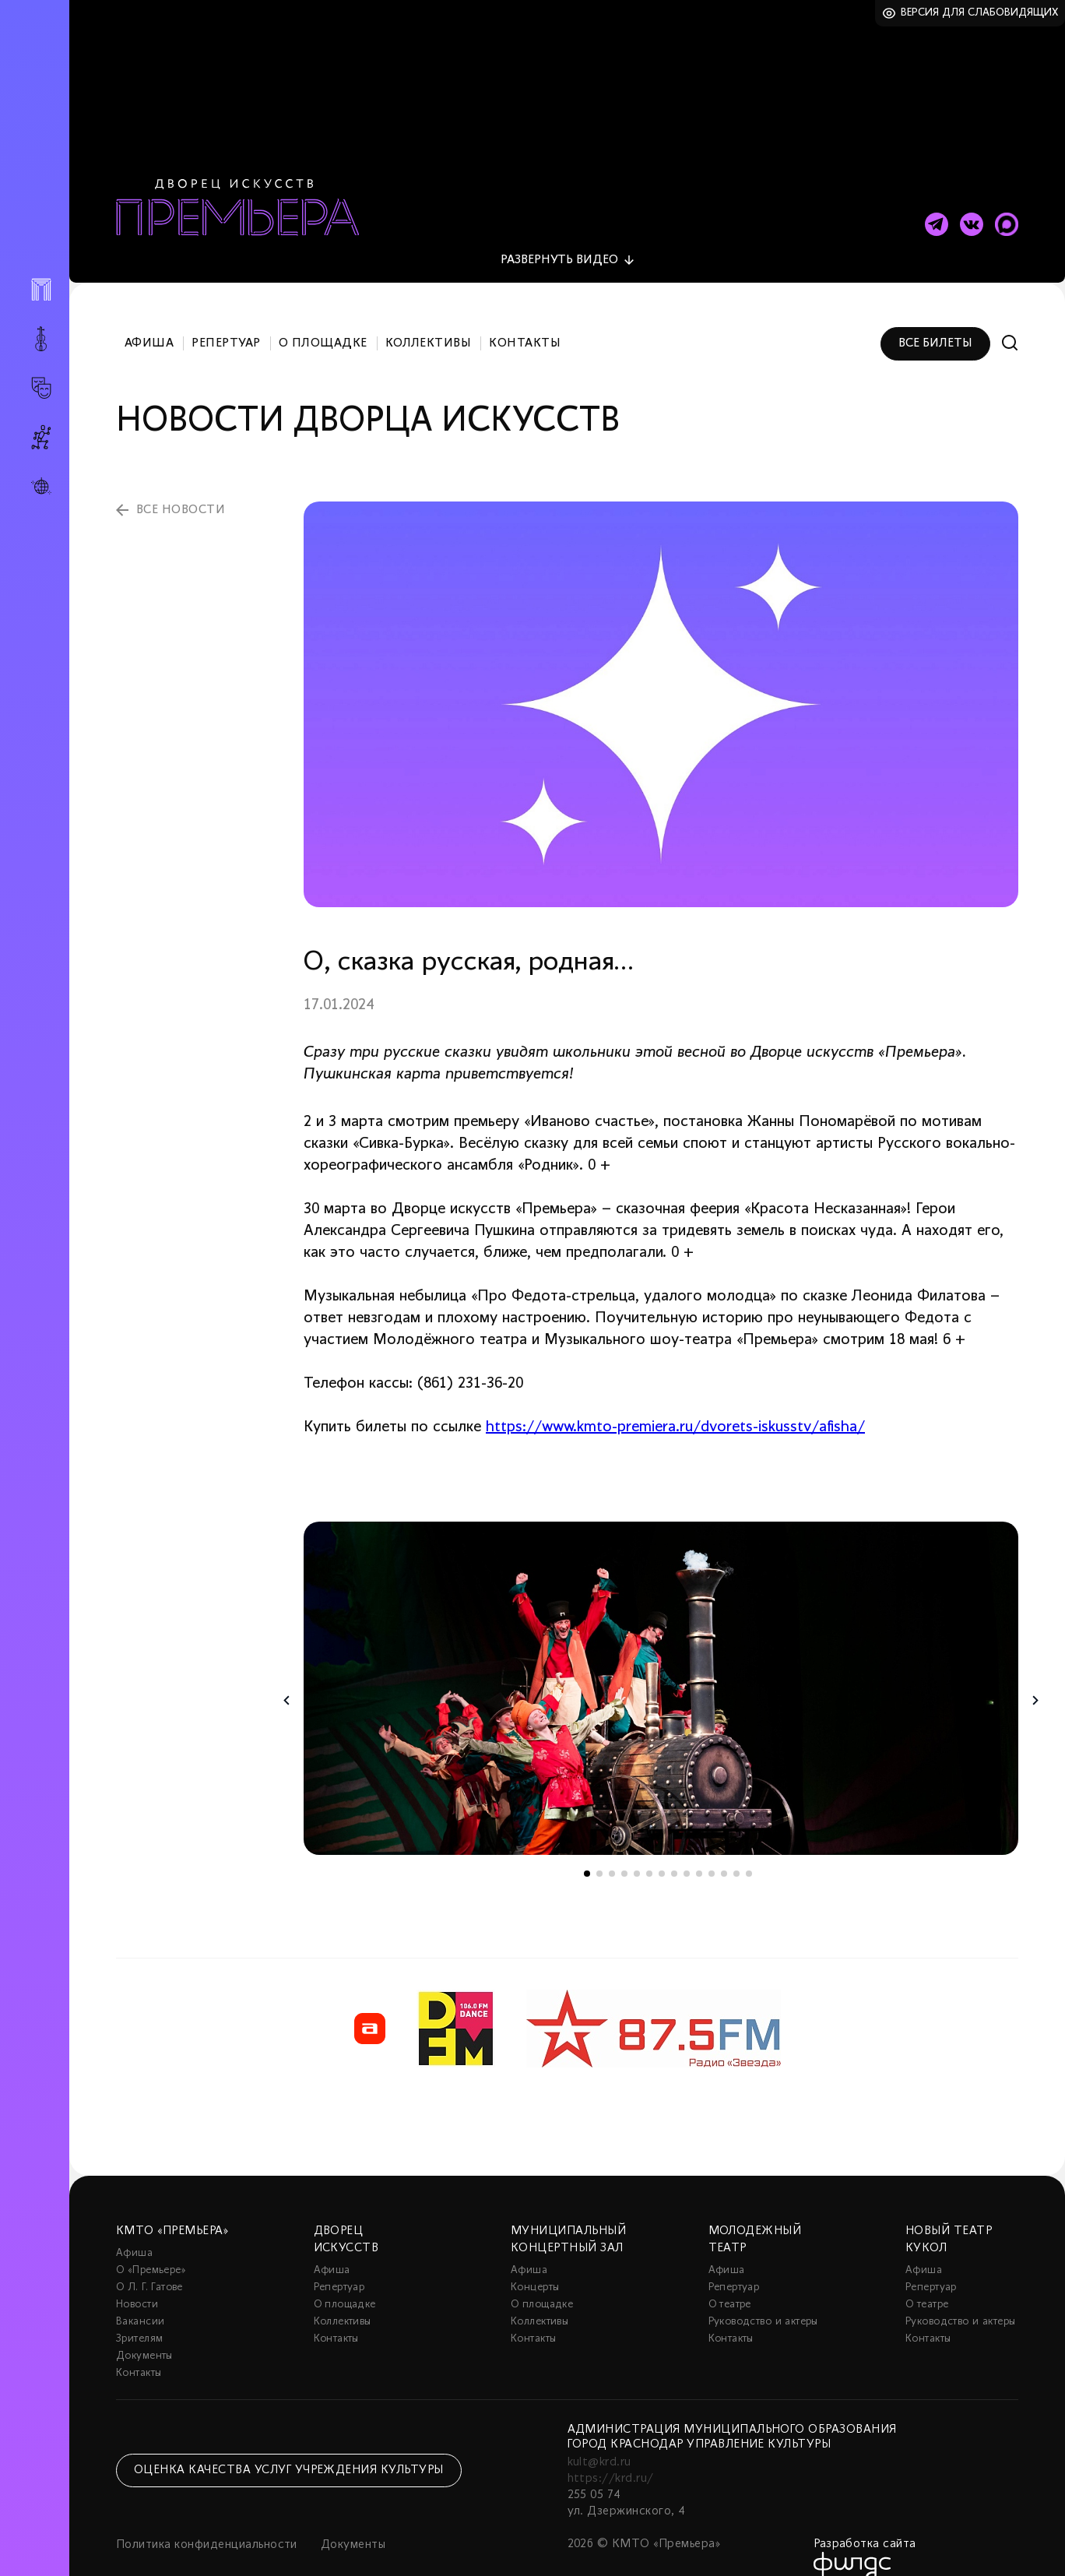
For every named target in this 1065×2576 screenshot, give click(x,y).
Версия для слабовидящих (980, 13)
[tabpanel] (661, 1662)
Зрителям (139, 2313)
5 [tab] (637, 1848)
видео (559, 234)
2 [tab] (599, 1848)
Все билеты (935, 317)
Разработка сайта (865, 2518)
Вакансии (140, 2296)
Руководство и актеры (763, 2296)
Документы (144, 2330)
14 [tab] (749, 1848)
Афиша (149, 317)
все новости (180, 484)
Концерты (535, 2262)
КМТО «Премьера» (172, 2205)
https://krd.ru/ (611, 2453)
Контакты (525, 317)
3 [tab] (612, 1848)
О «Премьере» (151, 2244)
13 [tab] (736, 1848)
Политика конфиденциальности (206, 2519)
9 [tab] (687, 1848)
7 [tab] (662, 1848)
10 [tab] (699, 1848)
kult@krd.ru (599, 2436)
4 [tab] (624, 1848)
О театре (729, 2279)
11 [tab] (711, 1848)
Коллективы (428, 317)
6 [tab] (649, 1848)
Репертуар (226, 317)
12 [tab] (724, 1848)
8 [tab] (674, 1848)
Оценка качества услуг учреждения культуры (289, 2444)
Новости (137, 2279)
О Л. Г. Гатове (149, 2262)
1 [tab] (587, 1848)
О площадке (323, 317)
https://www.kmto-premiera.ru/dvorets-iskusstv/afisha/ (675, 1401)
